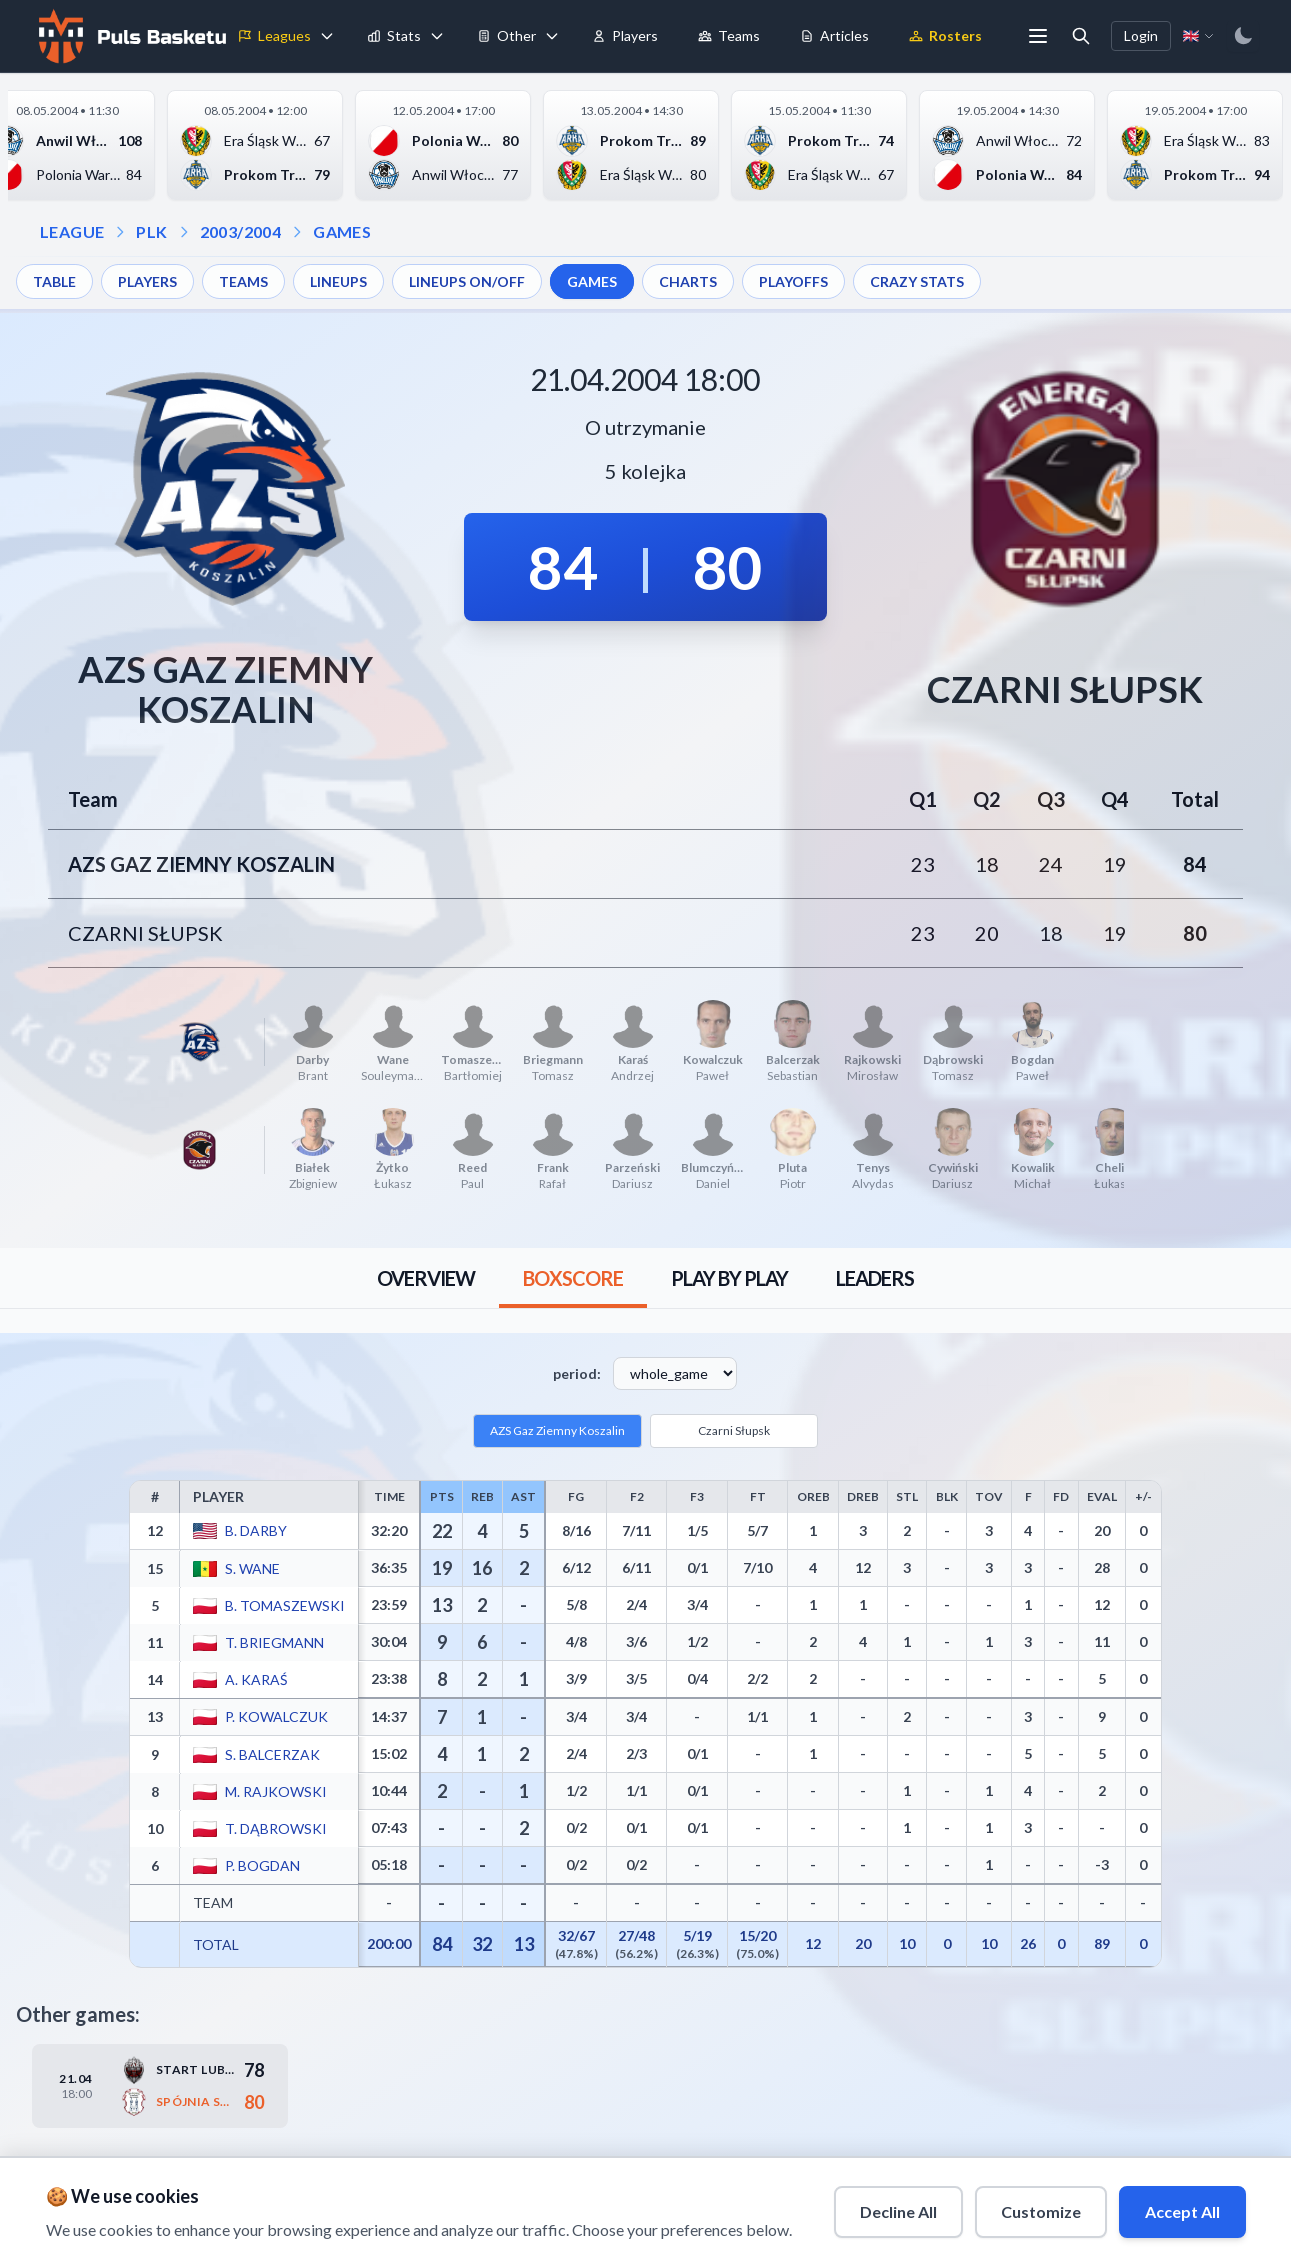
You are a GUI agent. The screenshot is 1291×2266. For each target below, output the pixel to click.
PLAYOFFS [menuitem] (793, 281)
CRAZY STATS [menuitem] (917, 281)
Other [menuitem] (506, 35)
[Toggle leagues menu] (327, 36)
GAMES (342, 231)
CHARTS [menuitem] (688, 281)
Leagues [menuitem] (274, 35)
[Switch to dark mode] (1243, 36)
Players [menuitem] (625, 35)
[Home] (130, 36)
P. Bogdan (262, 1864)
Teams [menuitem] (729, 35)
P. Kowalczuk (276, 1716)
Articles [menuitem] (834, 35)
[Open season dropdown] (184, 232)
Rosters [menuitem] (945, 35)
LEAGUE (72, 231)
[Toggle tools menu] (552, 36)
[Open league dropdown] (120, 232)
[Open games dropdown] (297, 232)
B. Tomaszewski (285, 1604)
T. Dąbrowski (276, 1827)
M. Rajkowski (276, 1790)
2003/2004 (241, 231)
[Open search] (1081, 36)
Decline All (898, 2211)
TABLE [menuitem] (54, 281)
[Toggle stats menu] (437, 36)
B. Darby (256, 1530)
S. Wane (252, 1567)
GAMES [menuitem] (592, 281)
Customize (1041, 2211)
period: (577, 1373)
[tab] (426, 1278)
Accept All (1182, 2211)
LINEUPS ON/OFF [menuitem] (467, 281)
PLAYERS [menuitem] (147, 281)
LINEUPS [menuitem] (338, 281)
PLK (151, 231)
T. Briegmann (274, 1641)
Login (1141, 35)
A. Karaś (256, 1678)
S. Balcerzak (272, 1753)
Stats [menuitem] (394, 35)
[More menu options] (1038, 36)
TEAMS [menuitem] (243, 281)
